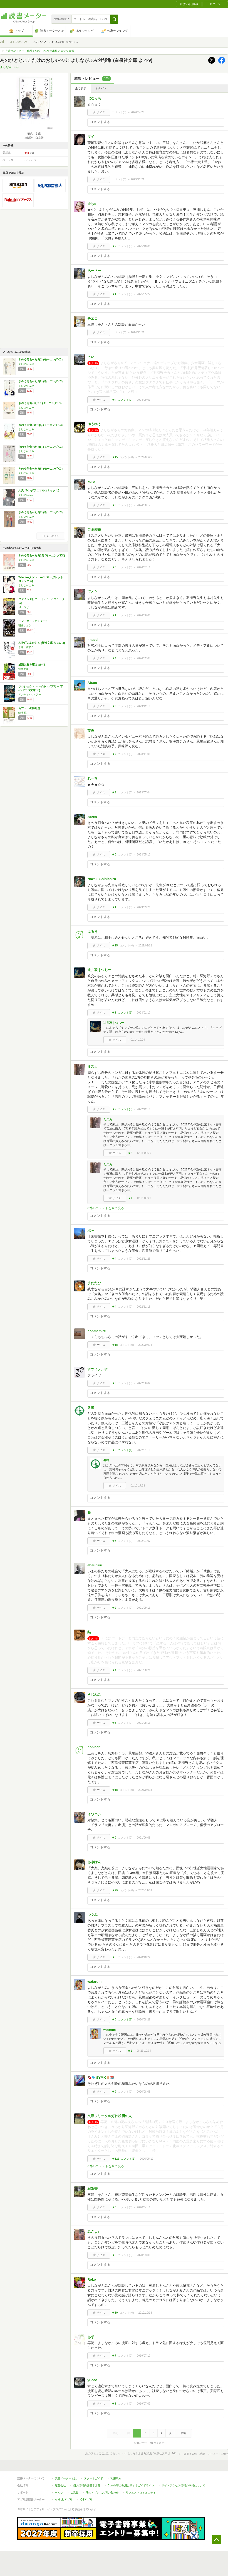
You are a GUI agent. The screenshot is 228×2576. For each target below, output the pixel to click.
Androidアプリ (63, 2499)
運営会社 (60, 2485)
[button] (114, 19)
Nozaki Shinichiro (101, 879)
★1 (114, 294)
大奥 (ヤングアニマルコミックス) (38, 490)
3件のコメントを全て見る (105, 1208)
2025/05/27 (143, 294)
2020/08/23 (143, 2019)
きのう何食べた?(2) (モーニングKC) (40, 381)
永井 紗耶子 (25, 647)
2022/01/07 (143, 1541)
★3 (114, 706)
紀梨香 (92, 2188)
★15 (115, 457)
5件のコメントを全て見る (105, 2166)
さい (90, 357)
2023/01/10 (143, 1012)
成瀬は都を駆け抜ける (32, 664)
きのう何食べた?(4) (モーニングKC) (40, 425)
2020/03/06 (143, 2255)
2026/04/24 (137, 112)
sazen (92, 817)
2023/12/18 (143, 706)
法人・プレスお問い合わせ (102, 2492)
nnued (92, 639)
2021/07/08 (145, 1790)
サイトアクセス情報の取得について (183, 2485)
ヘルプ (59, 2492)
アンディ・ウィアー (29, 694)
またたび (94, 1283)
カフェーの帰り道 (29, 708)
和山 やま (23, 607)
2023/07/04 (143, 792)
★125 (115, 2158)
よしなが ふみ (18, 41)
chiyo (91, 204)
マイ (90, 136)
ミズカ (92, 1066)
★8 (114, 505)
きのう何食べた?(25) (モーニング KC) (41, 555)
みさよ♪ (93, 2232)
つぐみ (92, 1915)
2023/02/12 (145, 945)
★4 (114, 399)
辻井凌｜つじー (99, 970)
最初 (115, 2433)
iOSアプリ (86, 2499)
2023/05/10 (143, 854)
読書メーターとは (66, 2478)
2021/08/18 (143, 1722)
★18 (115, 1344)
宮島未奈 (23, 669)
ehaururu (94, 1565)
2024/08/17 (143, 505)
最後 (183, 2433)
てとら (92, 592)
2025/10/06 (143, 246)
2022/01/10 (143, 1450)
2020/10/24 (143, 1957)
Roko (91, 2279)
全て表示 (80, 88)
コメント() (119, 112)
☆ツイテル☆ (97, 1369)
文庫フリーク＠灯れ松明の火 (109, 2116)
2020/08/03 (143, 2091)
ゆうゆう (94, 424)
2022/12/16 (143, 1109)
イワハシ (94, 1814)
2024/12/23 (137, 332)
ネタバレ (100, 88)
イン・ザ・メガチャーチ (33, 621)
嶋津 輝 (22, 712)
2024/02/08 (143, 658)
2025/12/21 (137, 179)
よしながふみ (25, 494)
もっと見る (50, 536)
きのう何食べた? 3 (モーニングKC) (40, 403)
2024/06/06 (143, 615)
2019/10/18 (145, 2312)
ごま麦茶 (94, 529)
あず (90, 2337)
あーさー (94, 270)
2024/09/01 (143, 399)
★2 (114, 246)
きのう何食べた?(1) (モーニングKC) (40, 359)
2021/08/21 (143, 1670)
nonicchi (94, 1747)
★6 (114, 854)
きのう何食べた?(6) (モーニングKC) (40, 468)
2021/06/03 (143, 1837)
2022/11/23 (143, 1258)
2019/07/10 (143, 2355)
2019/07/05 (143, 2403)
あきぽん (94, 1862)
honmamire (96, 1331)
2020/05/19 (147, 2158)
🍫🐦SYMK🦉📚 (100, 2077)
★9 (114, 1109)
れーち (92, 778)
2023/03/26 (143, 907)
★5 (114, 1540)
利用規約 (115, 2478)
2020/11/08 (145, 1890)
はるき (92, 931)
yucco (92, 2380)
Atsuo (92, 682)
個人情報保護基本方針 (86, 2485)
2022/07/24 (145, 1344)
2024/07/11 (143, 567)
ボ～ (90, 1230)
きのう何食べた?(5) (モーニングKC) (40, 446)
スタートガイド (93, 2478)
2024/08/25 (145, 457)
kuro (91, 481)
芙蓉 (90, 730)
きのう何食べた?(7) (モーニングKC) (40, 512)
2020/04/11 (143, 2207)
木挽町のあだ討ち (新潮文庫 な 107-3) (41, 642)
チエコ (92, 318)
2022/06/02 (143, 1383)
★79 (115, 1890)
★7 (114, 754)
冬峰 (90, 1407)
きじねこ (94, 1694)
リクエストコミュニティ (141, 2492)
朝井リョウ (24, 625)
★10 (115, 2312)
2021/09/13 (143, 1607)
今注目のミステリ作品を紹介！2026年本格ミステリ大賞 (39, 51)
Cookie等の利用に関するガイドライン (131, 2485)
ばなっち (94, 98)
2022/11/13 (143, 1306)
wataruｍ (94, 1981)
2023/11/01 (143, 754)
